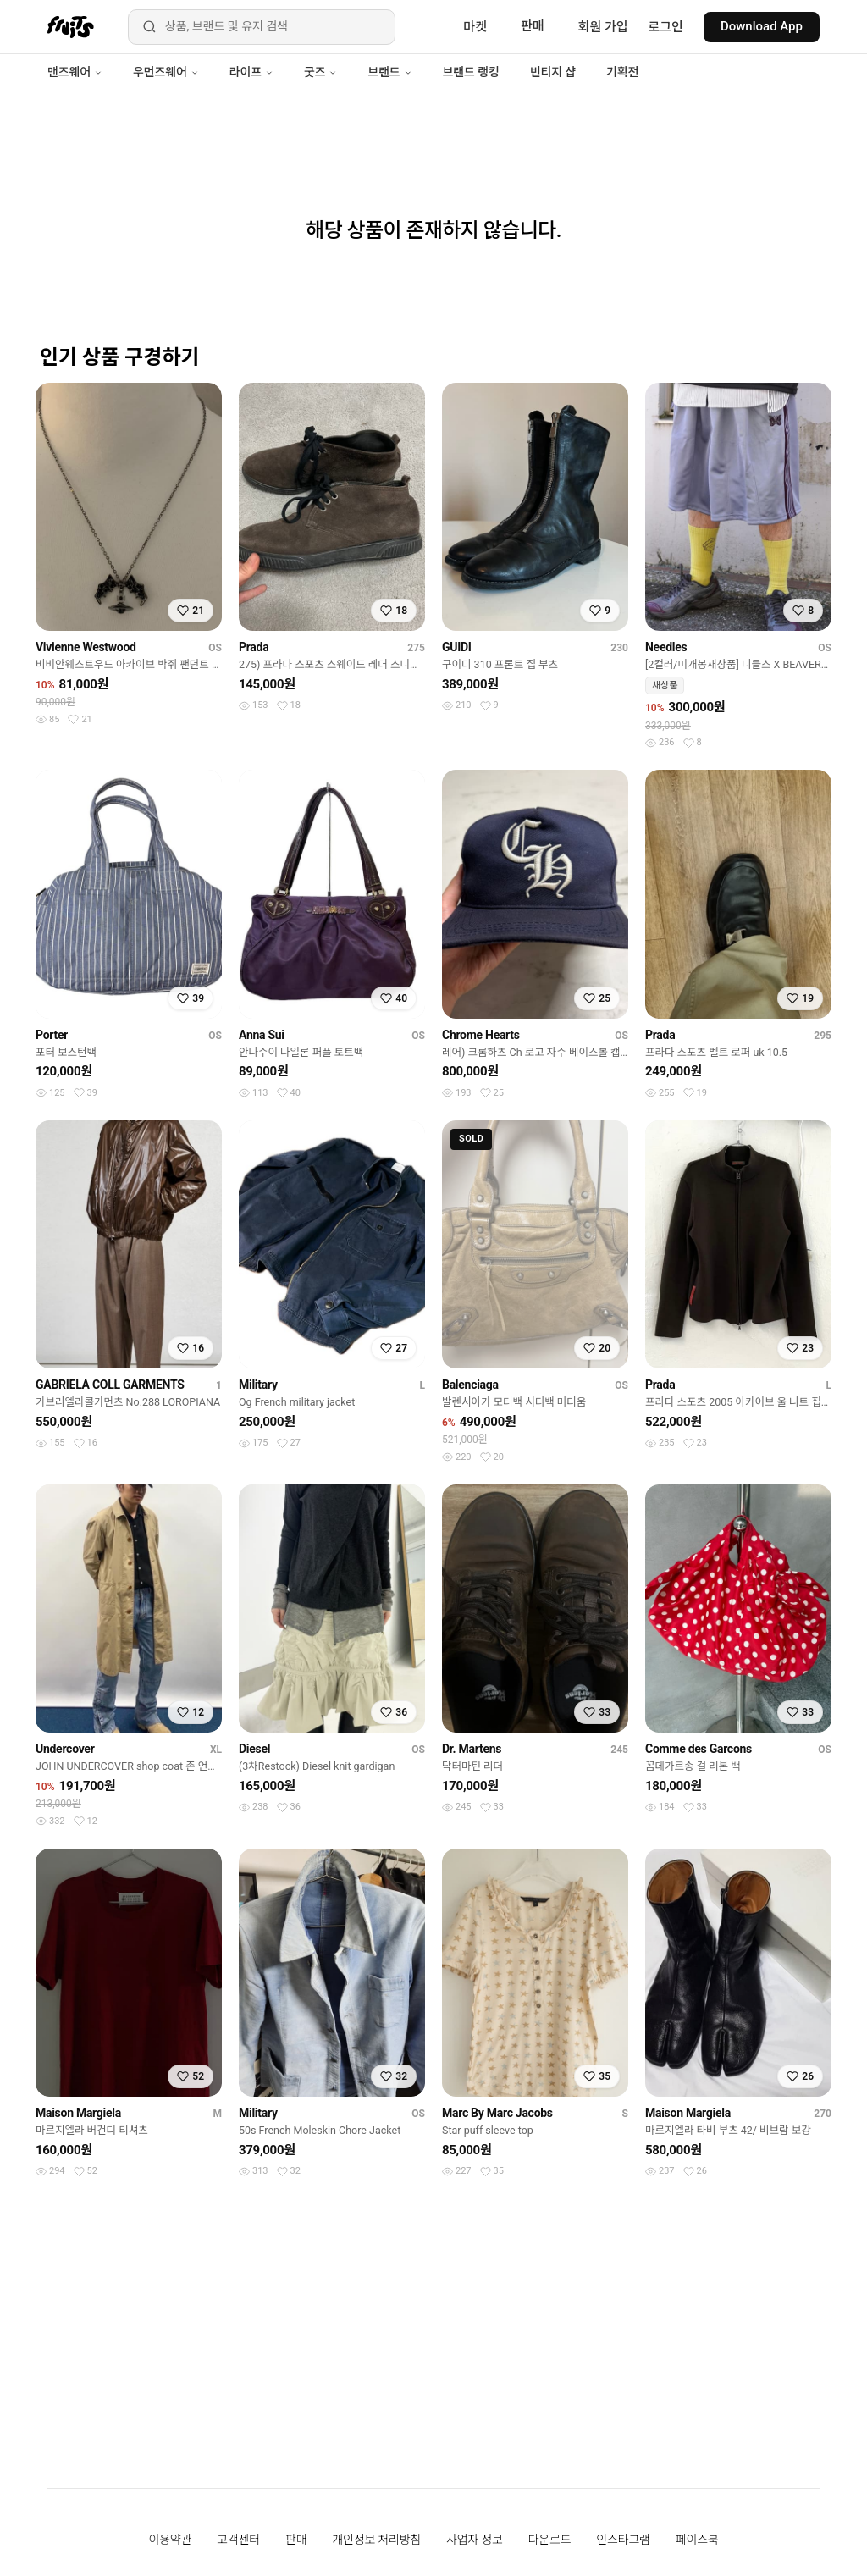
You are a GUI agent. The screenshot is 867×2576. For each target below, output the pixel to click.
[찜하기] (190, 610)
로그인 (666, 27)
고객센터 (238, 2539)
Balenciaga (470, 1384)
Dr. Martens (471, 1748)
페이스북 (697, 2539)
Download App (762, 26)
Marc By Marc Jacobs (497, 2113)
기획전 (622, 72)
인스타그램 (622, 2539)
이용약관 (170, 2539)
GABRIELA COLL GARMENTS (110, 1384)
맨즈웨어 (74, 72)
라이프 (251, 72)
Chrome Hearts (481, 1035)
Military (258, 1384)
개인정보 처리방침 (376, 2539)
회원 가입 (603, 27)
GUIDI (457, 647)
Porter (52, 1035)
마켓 (475, 27)
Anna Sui (261, 1035)
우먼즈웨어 (166, 72)
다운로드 (550, 2539)
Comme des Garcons (698, 1748)
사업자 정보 (474, 2539)
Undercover (65, 1748)
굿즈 (320, 72)
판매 (532, 26)
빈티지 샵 (553, 72)
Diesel (254, 1748)
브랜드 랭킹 (471, 72)
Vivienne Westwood (86, 647)
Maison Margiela (78, 2113)
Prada (253, 647)
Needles (666, 647)
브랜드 (389, 72)
